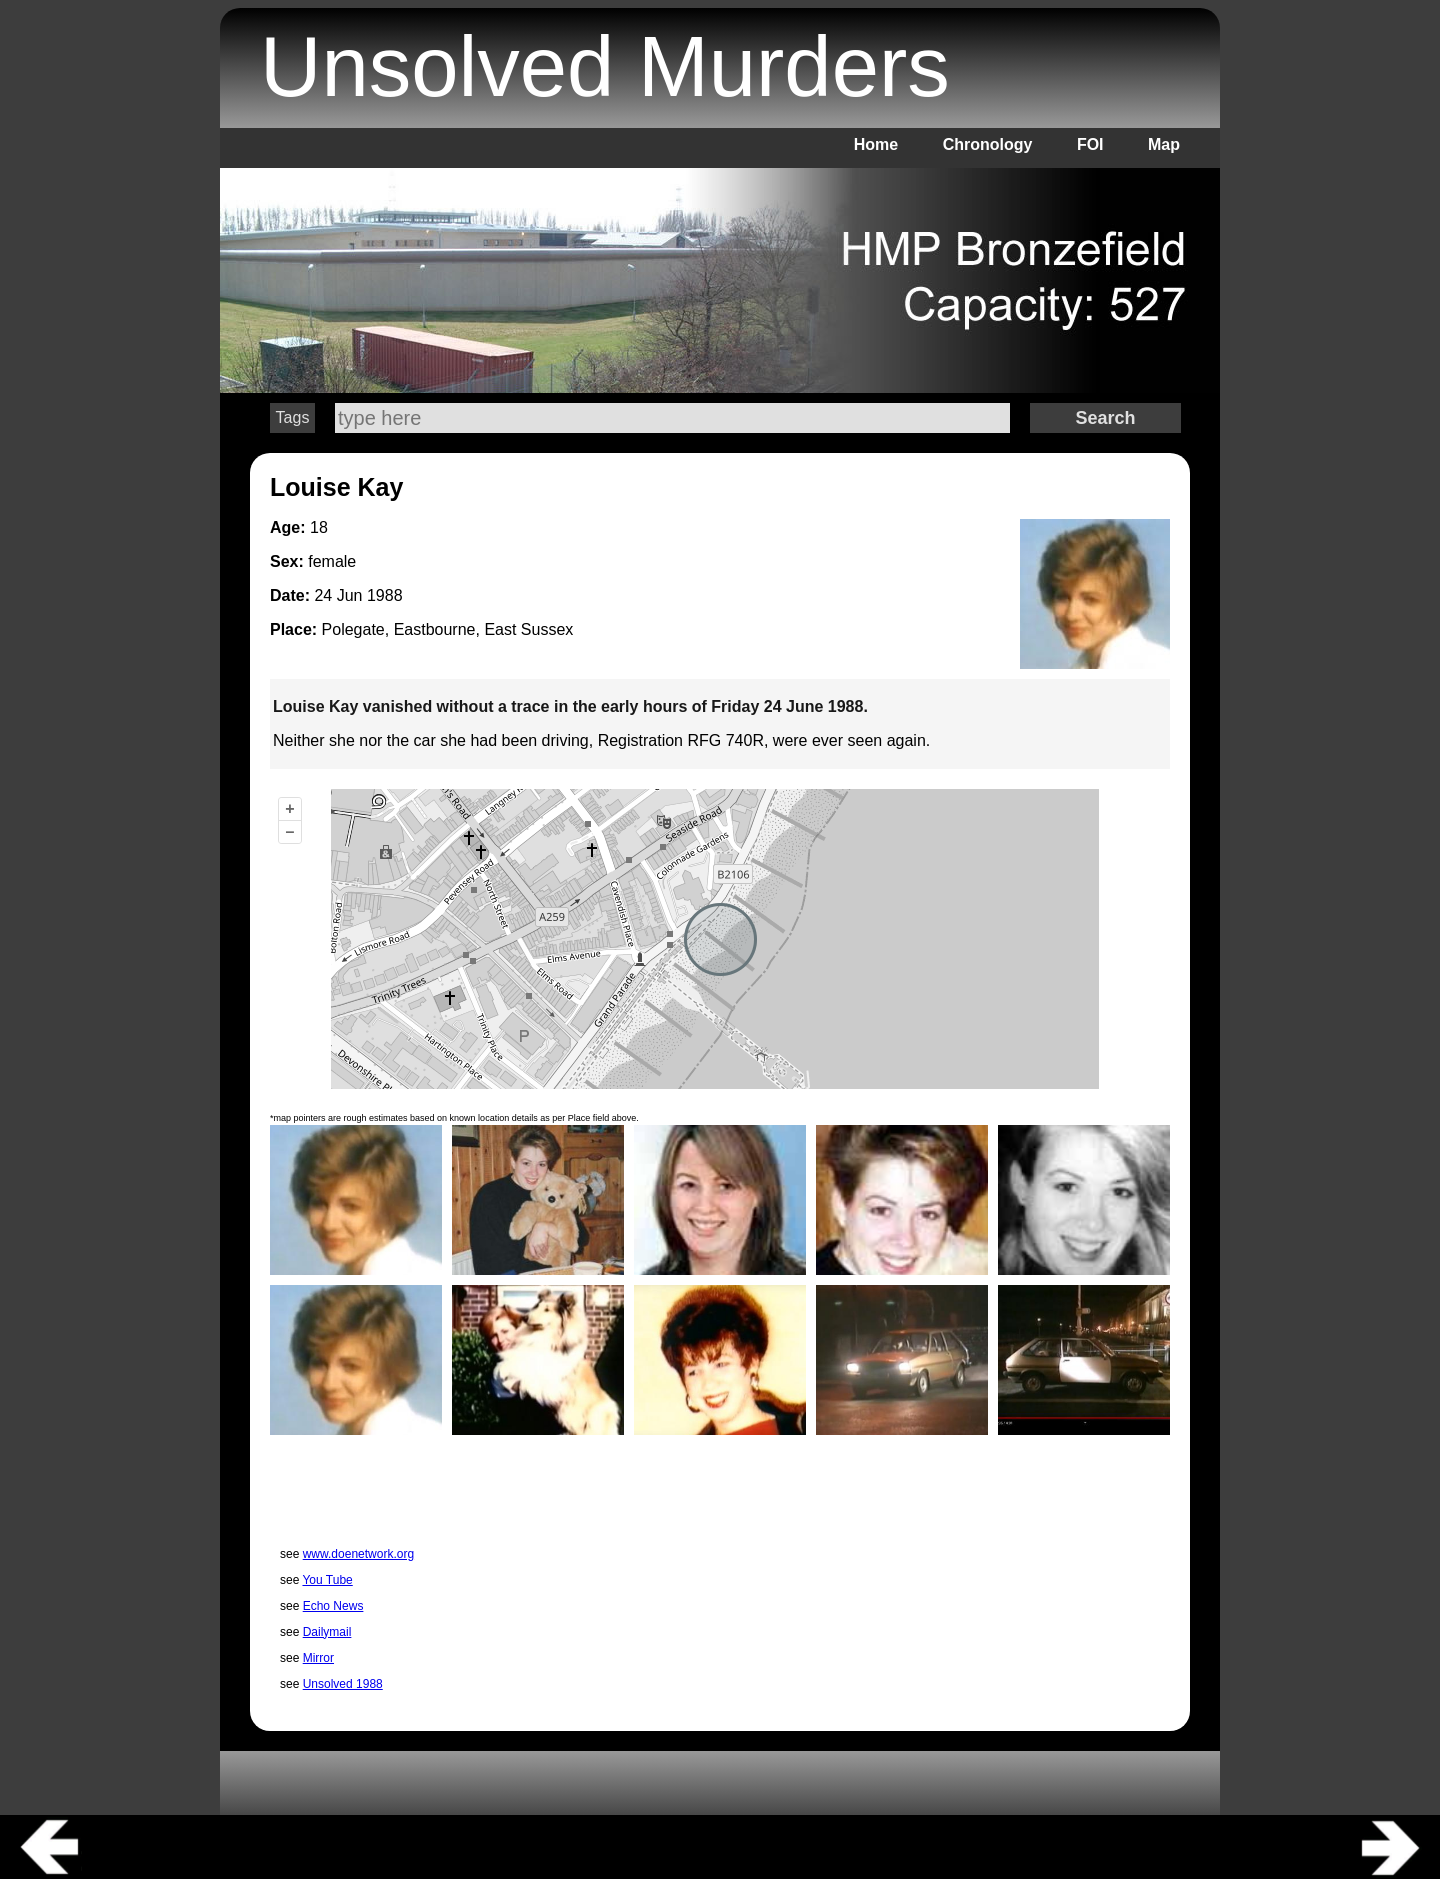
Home (876, 144)
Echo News (333, 1606)
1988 (385, 595)
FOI (1090, 144)
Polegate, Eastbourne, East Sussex (448, 629)
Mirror (318, 1658)
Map (1164, 144)
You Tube (327, 1580)
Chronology (988, 144)
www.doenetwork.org (358, 1554)
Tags (293, 417)
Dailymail (327, 1632)
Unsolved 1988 (343, 1684)
